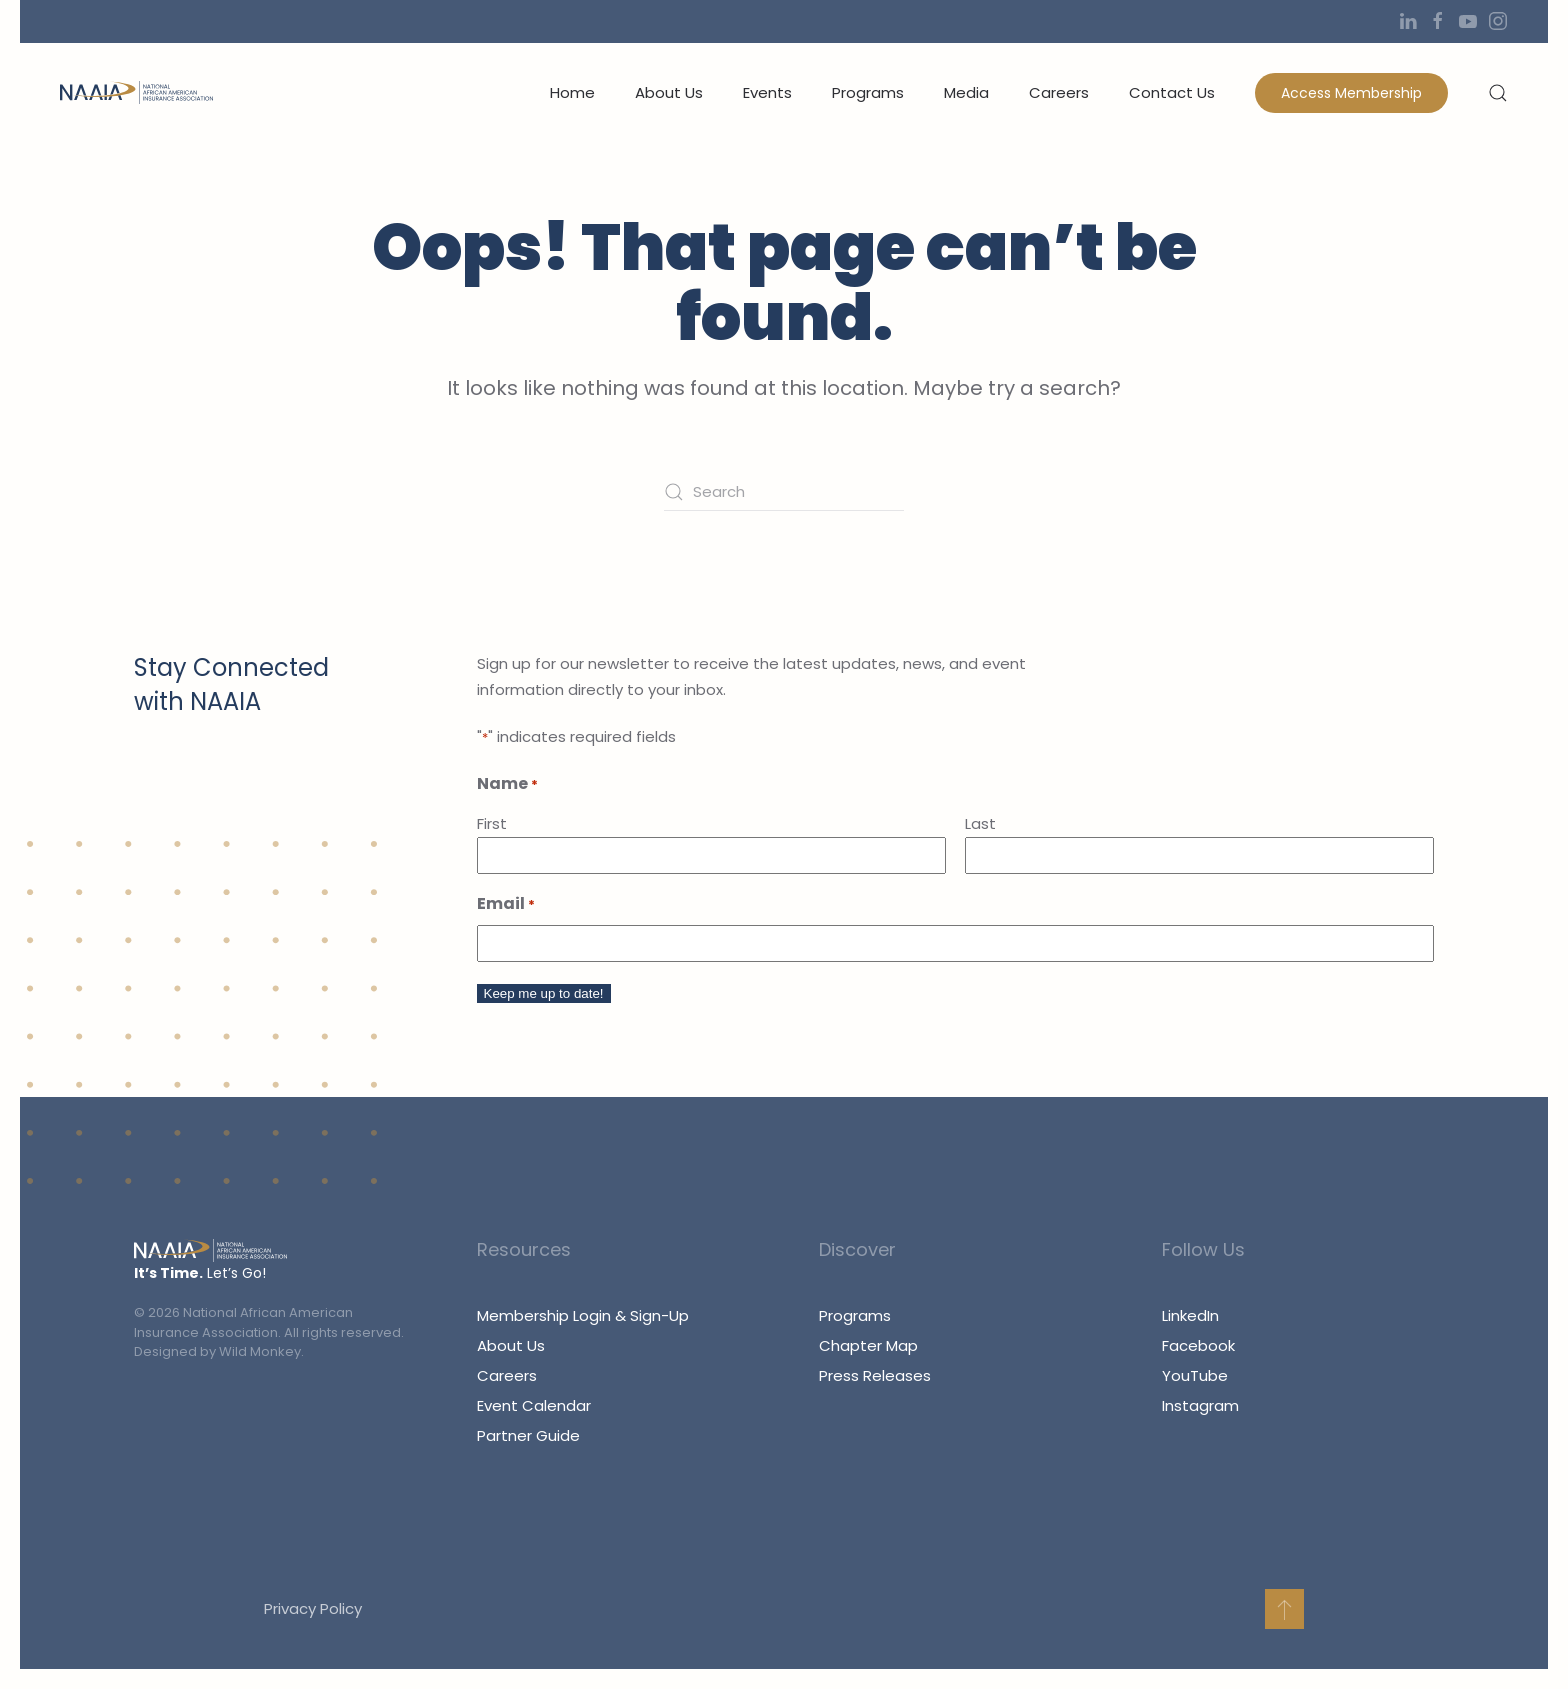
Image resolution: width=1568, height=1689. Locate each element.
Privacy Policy (311, 1608)
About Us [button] (669, 92)
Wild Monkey (260, 1351)
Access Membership (1351, 93)
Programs (868, 92)
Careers (1059, 92)
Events (767, 92)
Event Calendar (534, 1405)
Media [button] (966, 92)
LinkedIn (1190, 1315)
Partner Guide (528, 1435)
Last (980, 823)
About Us (511, 1345)
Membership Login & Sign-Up (583, 1315)
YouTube (1195, 1375)
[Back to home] (136, 93)
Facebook (1198, 1345)
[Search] (784, 492)
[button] (1498, 93)
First (492, 823)
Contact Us (1172, 92)
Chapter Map (868, 1345)
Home (572, 92)
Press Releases (875, 1375)
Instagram (1200, 1405)
